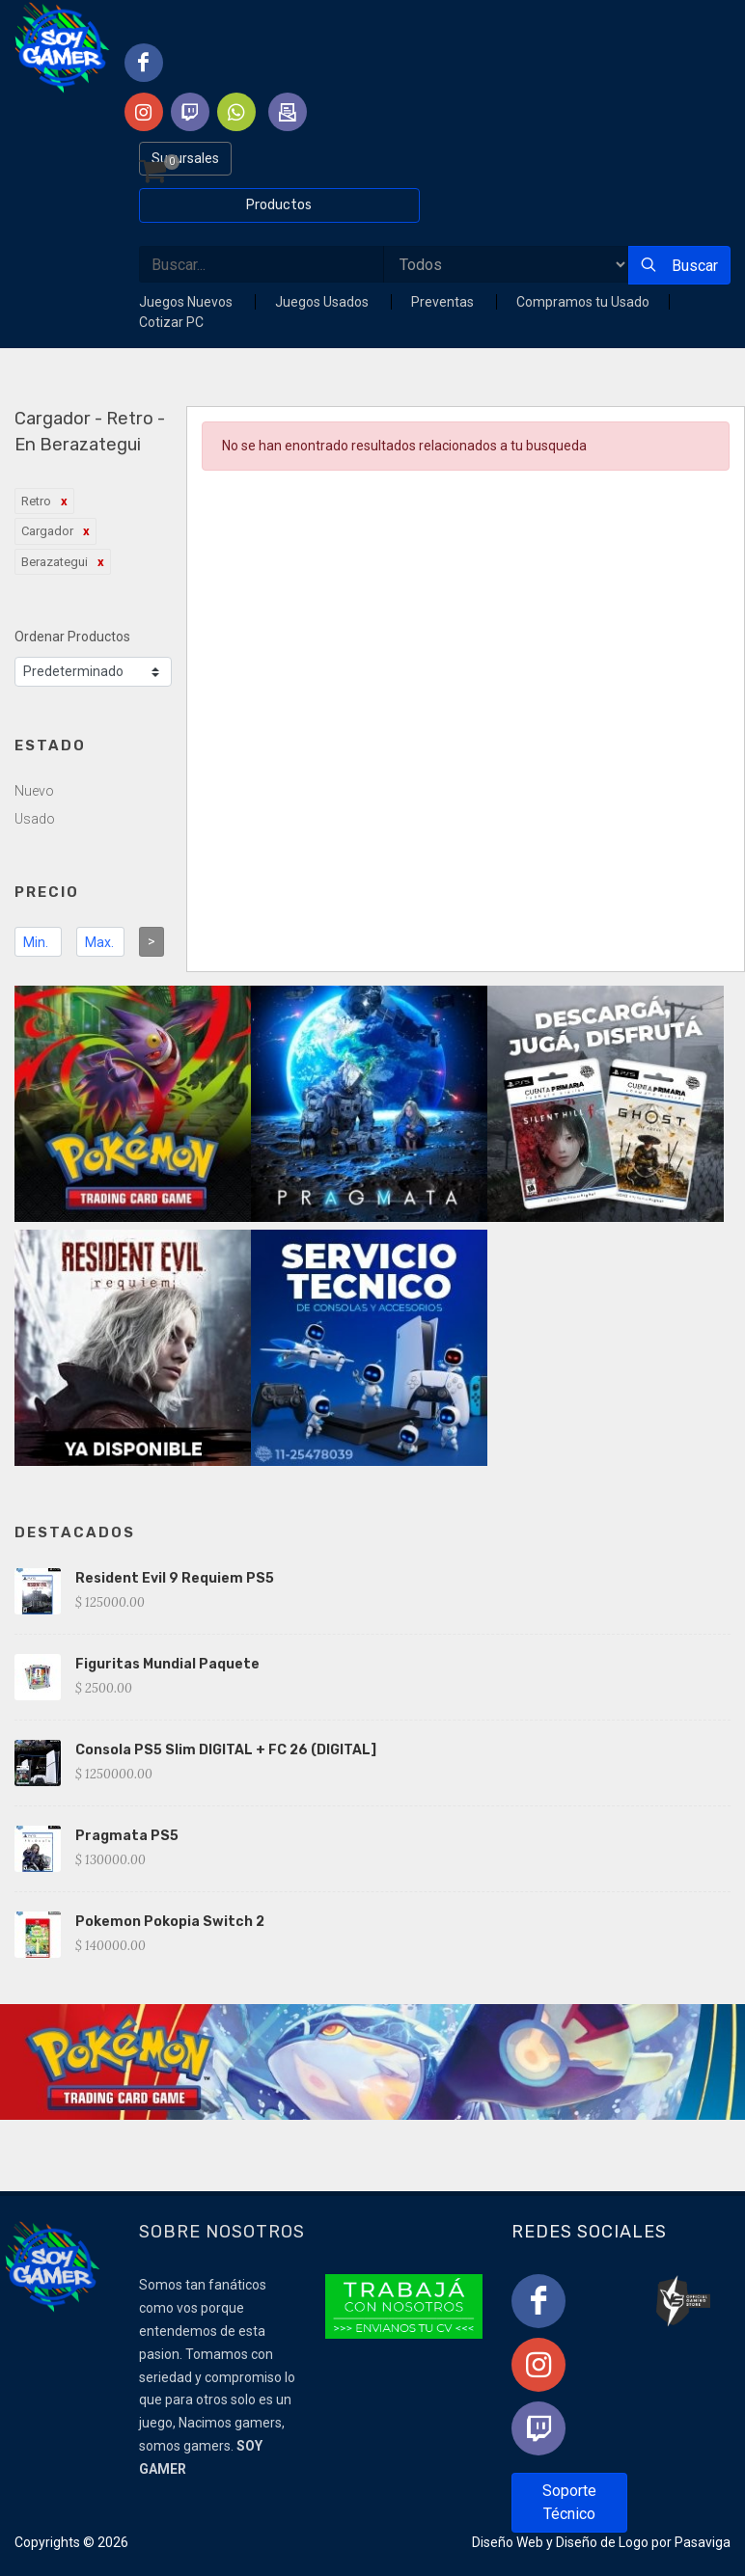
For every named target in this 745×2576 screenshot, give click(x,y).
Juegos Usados (323, 302)
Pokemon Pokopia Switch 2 (169, 1921)
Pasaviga (703, 2542)
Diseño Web (507, 2542)
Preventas (444, 302)
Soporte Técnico (569, 2502)
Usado (34, 819)
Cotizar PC (171, 322)
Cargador (47, 531)
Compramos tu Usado (582, 302)
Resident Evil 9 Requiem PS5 (174, 1578)
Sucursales (185, 158)
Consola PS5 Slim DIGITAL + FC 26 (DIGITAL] (225, 1750)
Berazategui (54, 562)
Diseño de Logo (602, 2542)
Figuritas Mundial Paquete (167, 1664)
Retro (36, 501)
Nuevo (34, 791)
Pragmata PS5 (127, 1836)
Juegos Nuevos (187, 302)
